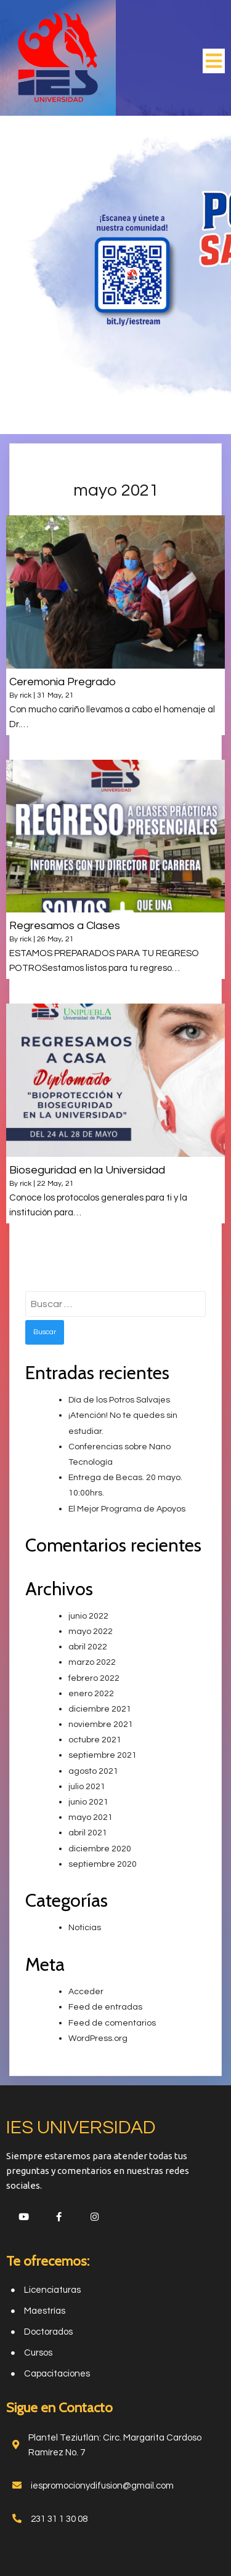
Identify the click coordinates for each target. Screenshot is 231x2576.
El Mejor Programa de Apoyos (126, 1509)
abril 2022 (87, 1647)
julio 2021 (86, 1786)
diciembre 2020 (99, 1849)
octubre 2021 (94, 1740)
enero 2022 (91, 1693)
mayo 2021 (90, 1817)
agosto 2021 (93, 1771)
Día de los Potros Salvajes (119, 1400)
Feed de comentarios (112, 2023)
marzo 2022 (92, 1662)
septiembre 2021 (102, 1755)
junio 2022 (88, 1616)
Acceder (85, 1991)
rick (25, 695)
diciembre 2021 (99, 1709)
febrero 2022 (94, 1678)
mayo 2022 (90, 1631)
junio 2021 (88, 1802)
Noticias (84, 1927)
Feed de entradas (105, 2007)
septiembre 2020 (102, 1864)
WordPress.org (98, 2038)
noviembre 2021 (100, 1724)
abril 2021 (87, 1833)
